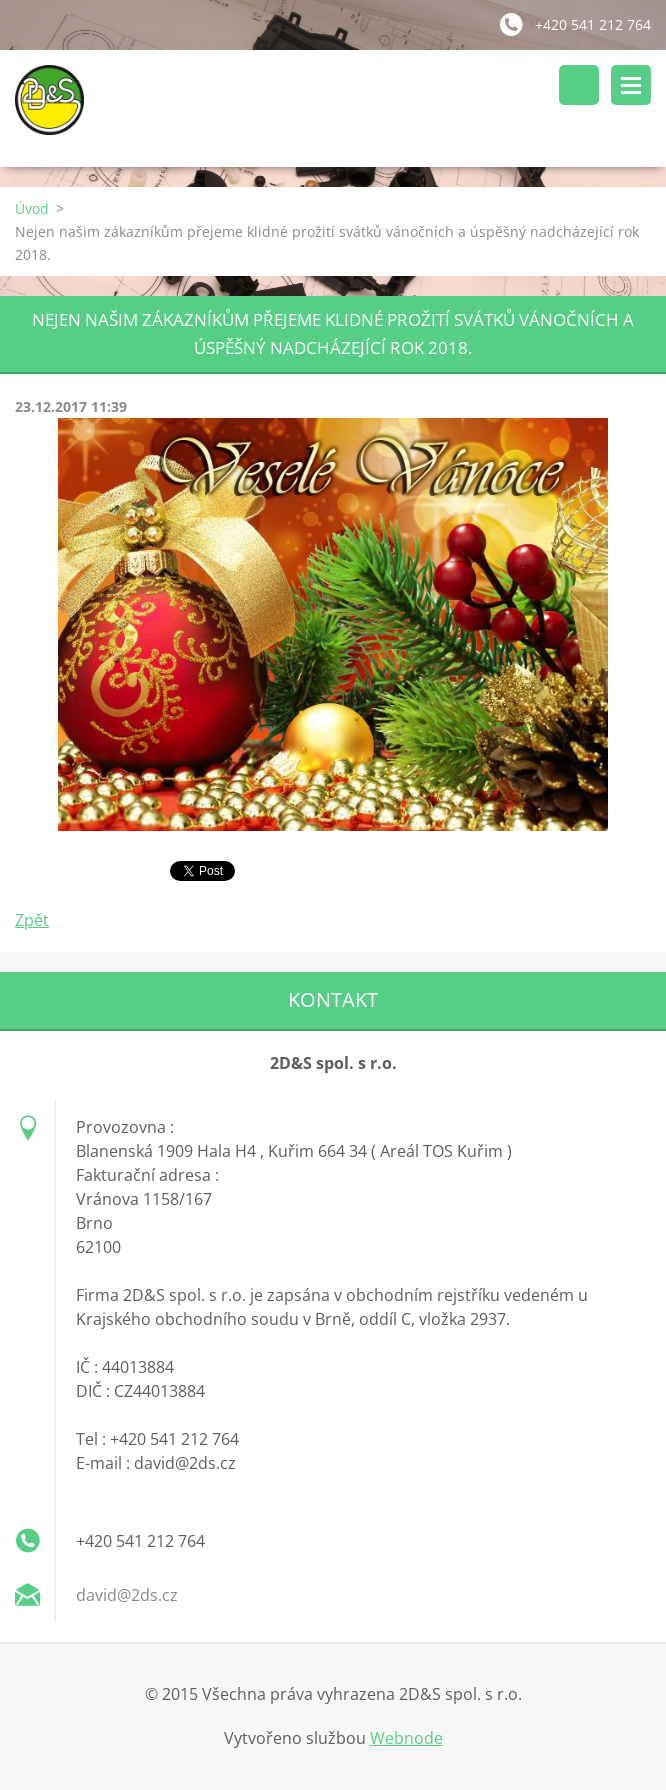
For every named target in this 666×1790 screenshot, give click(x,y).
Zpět (32, 920)
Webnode (406, 1738)
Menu (631, 85)
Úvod (32, 208)
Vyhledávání (579, 85)
